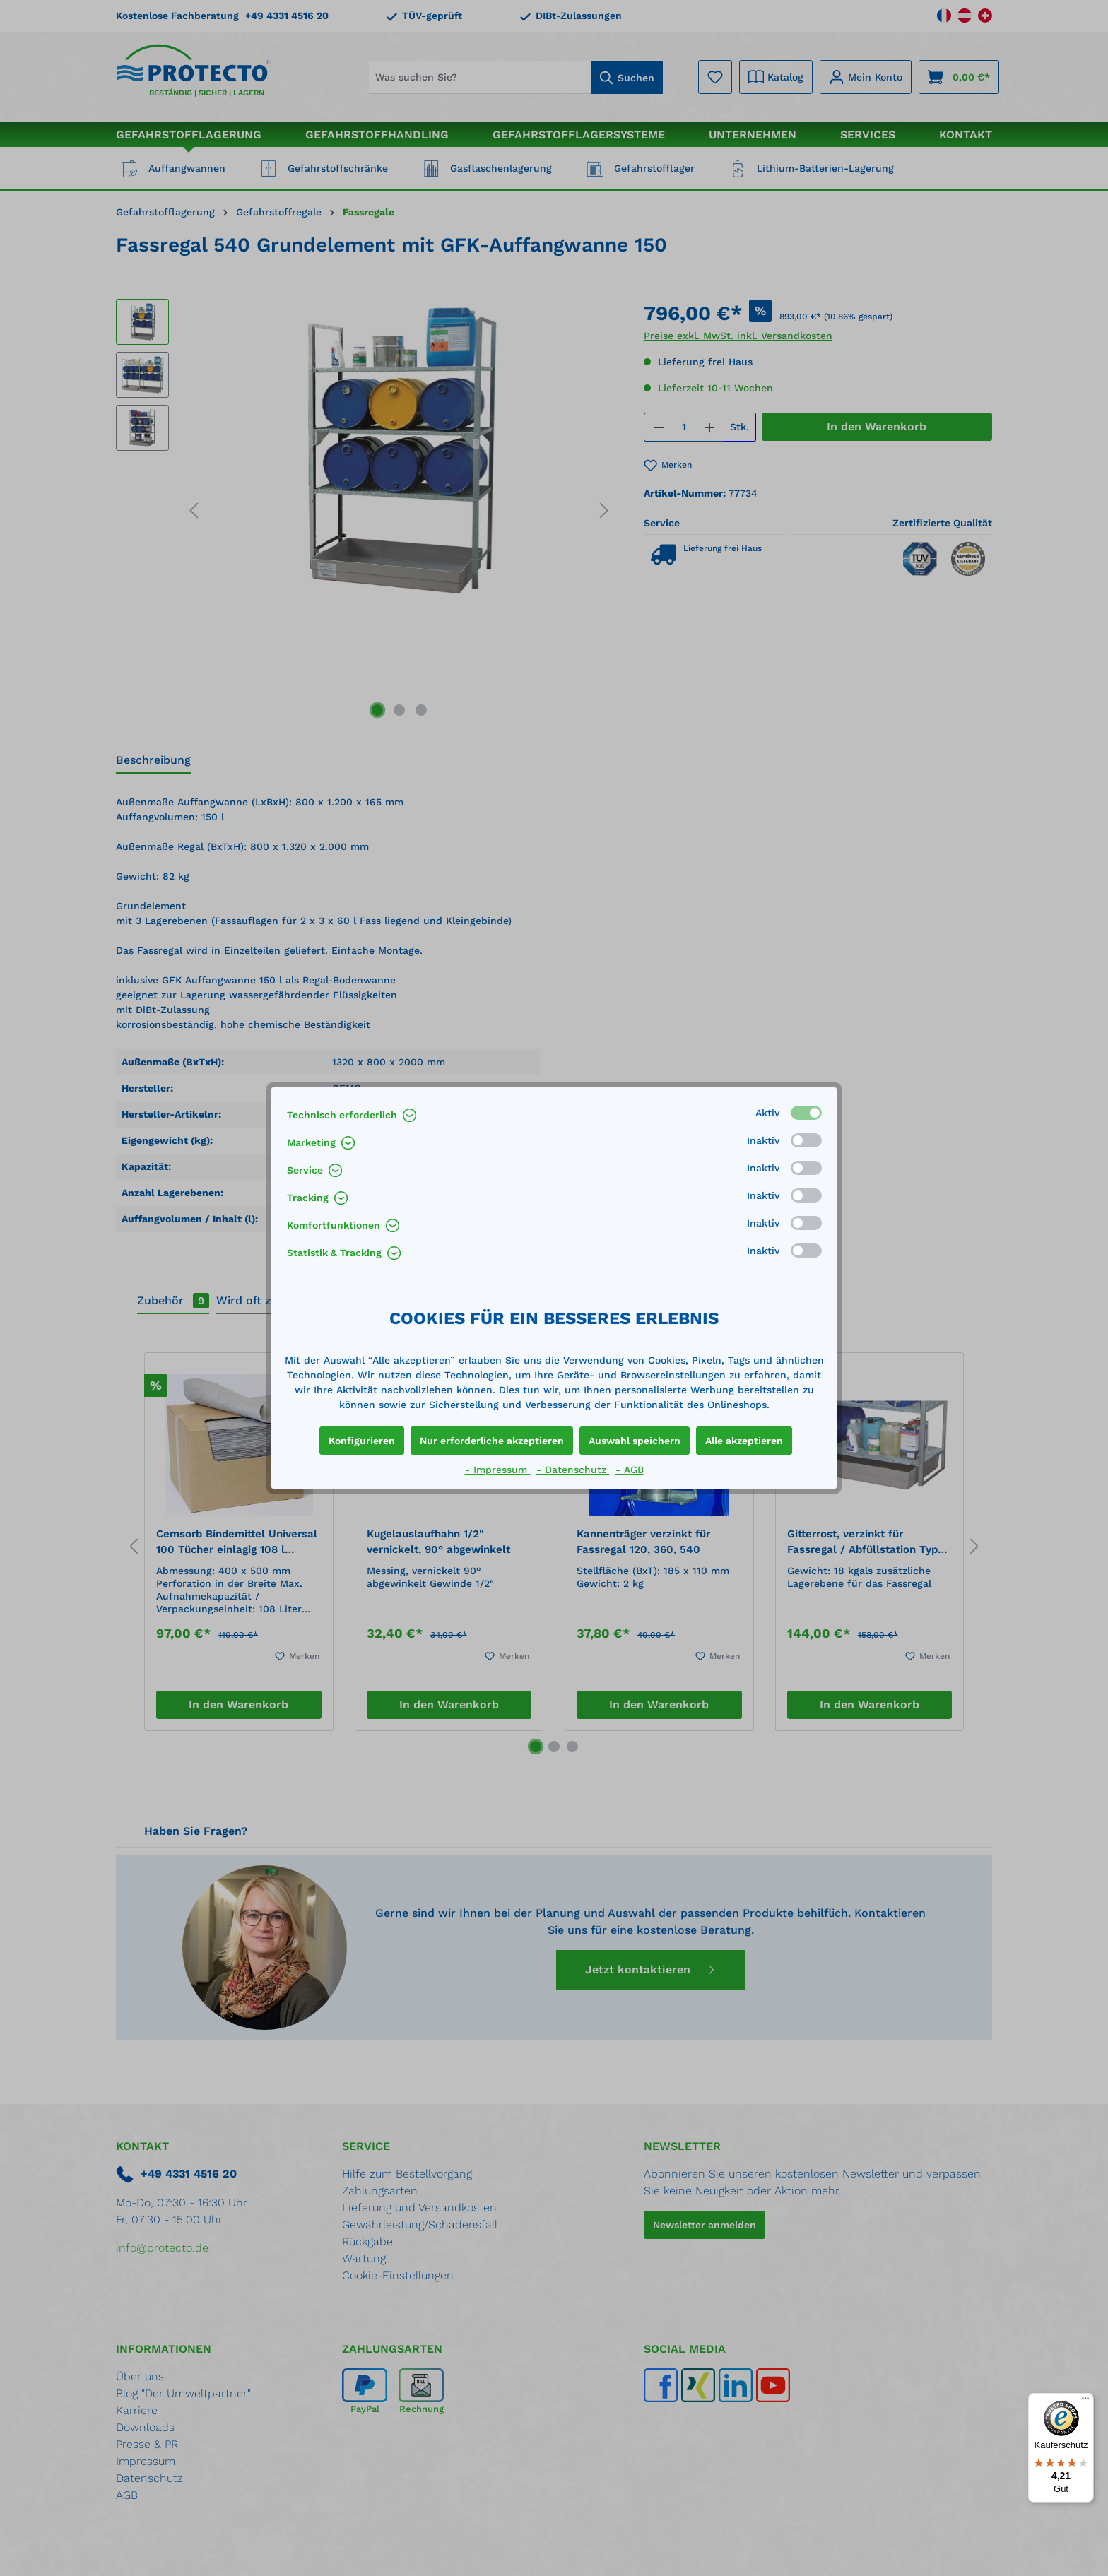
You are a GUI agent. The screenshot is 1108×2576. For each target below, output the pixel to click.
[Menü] (1085, 2401)
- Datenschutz (573, 1469)
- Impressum (498, 1469)
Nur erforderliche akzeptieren (492, 1440)
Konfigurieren (362, 1440)
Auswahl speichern (634, 1440)
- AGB (629, 1469)
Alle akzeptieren (744, 1440)
